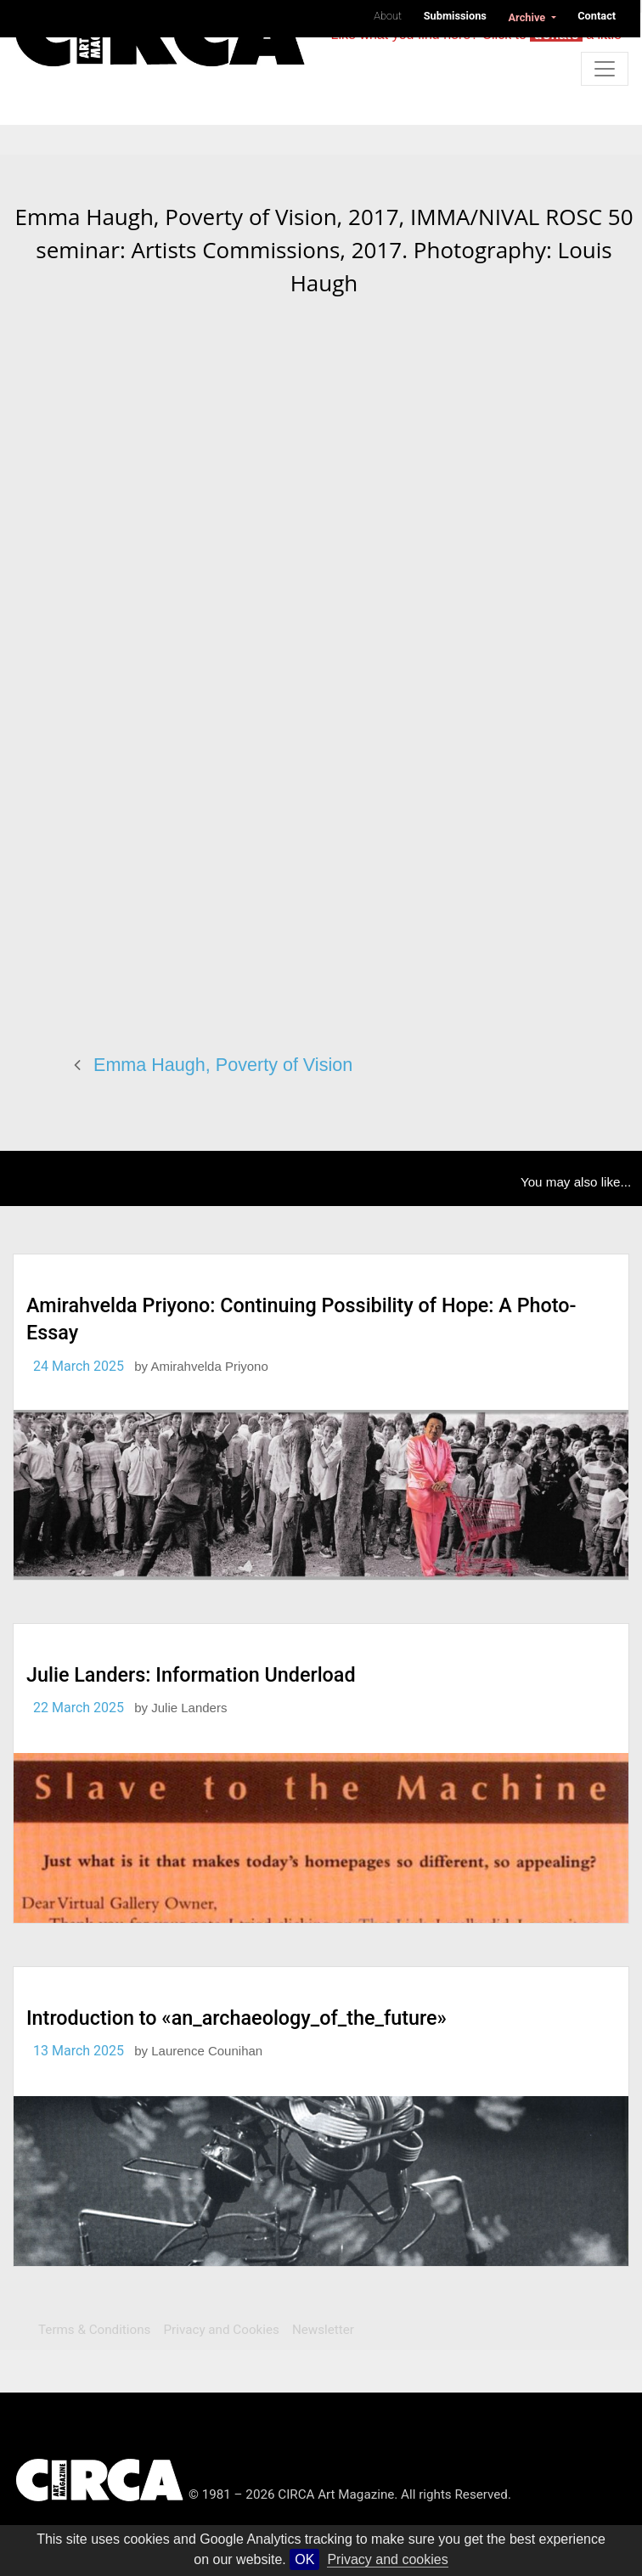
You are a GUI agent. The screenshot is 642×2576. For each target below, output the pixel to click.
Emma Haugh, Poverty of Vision (222, 1064)
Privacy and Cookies (221, 2329)
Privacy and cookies (387, 2559)
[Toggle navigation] (604, 69)
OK (304, 2559)
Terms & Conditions (94, 2329)
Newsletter (323, 2329)
